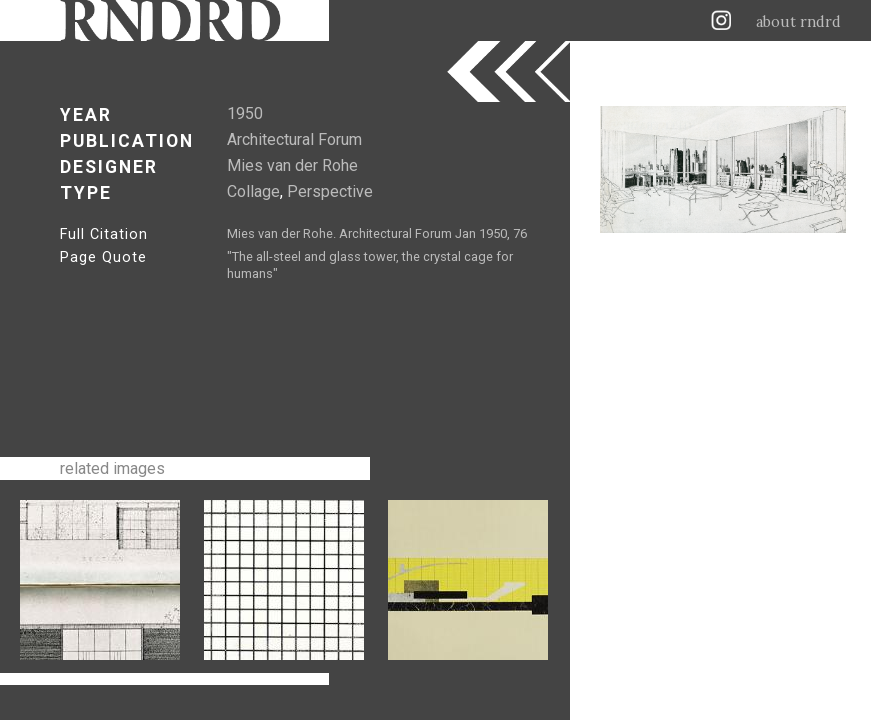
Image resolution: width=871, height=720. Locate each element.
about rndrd (798, 22)
